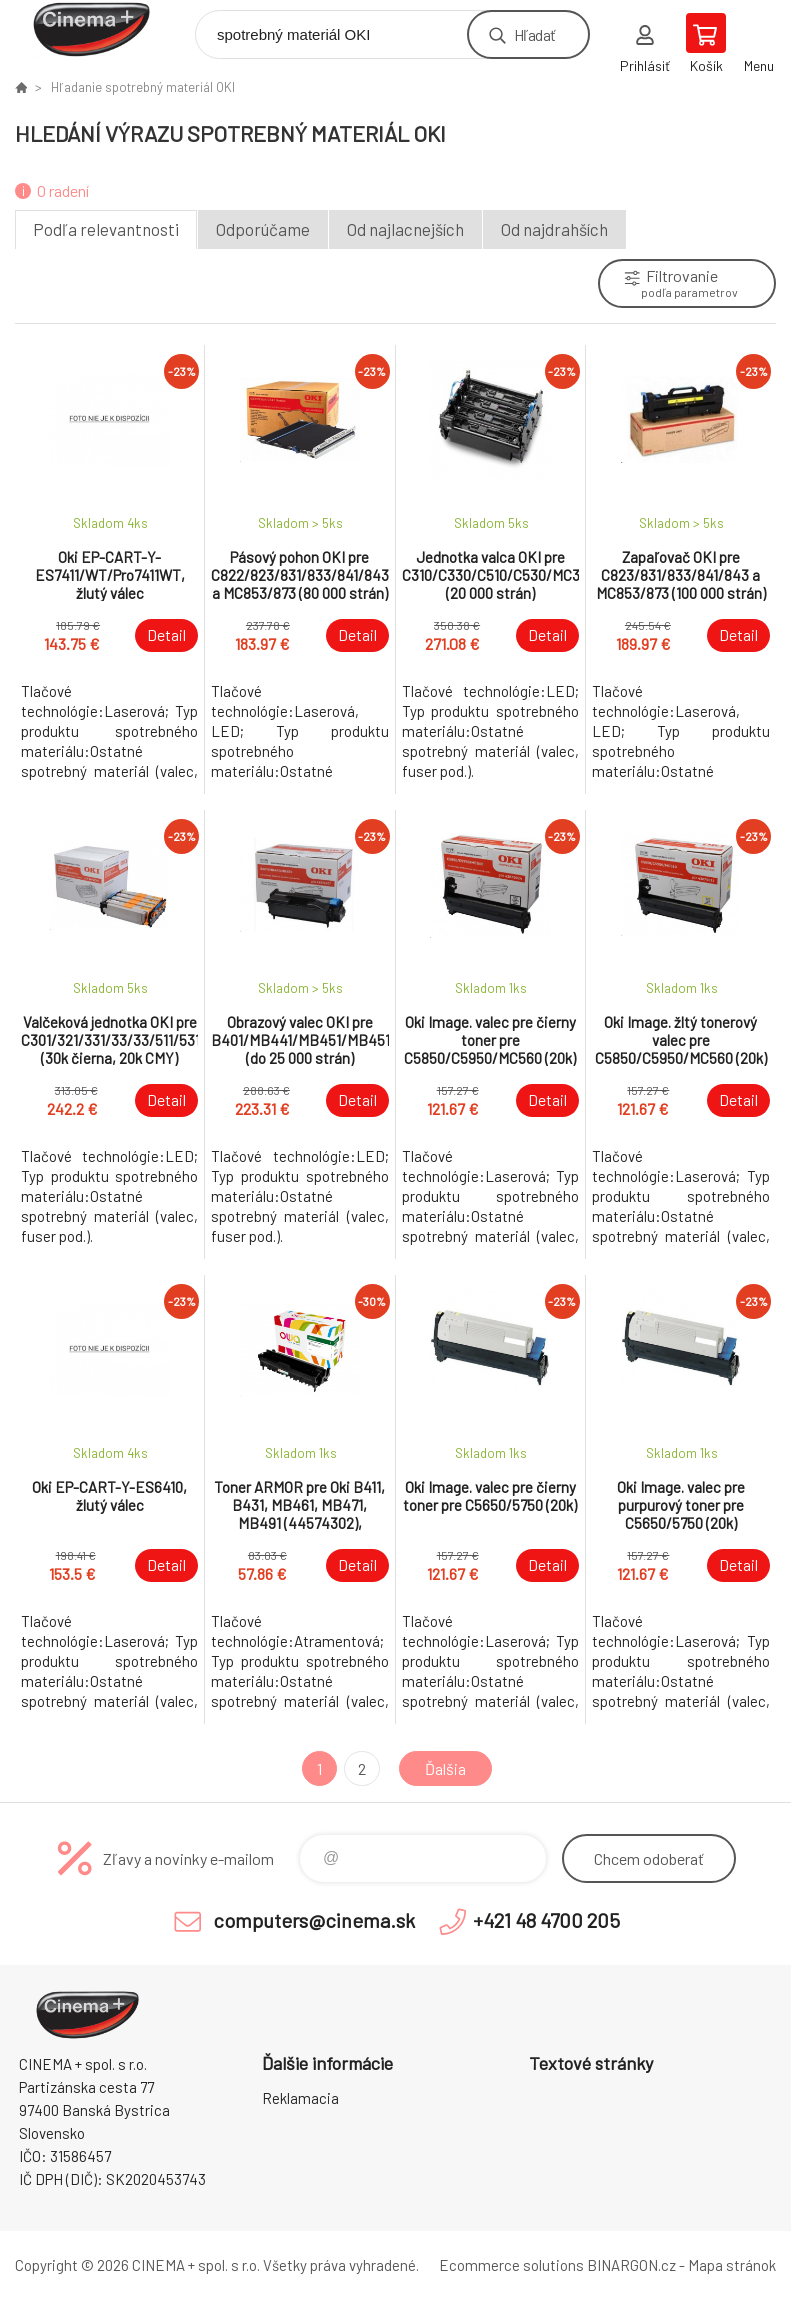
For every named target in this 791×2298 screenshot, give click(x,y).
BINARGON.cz (631, 2265)
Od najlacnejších (405, 229)
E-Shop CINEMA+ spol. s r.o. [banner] (103, 29)
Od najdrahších (554, 229)
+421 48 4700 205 (546, 1920)
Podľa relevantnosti (106, 229)
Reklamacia (300, 2098)
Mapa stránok (732, 2265)
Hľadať (534, 34)
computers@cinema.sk (314, 1920)
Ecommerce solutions (511, 2265)
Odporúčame (263, 229)
